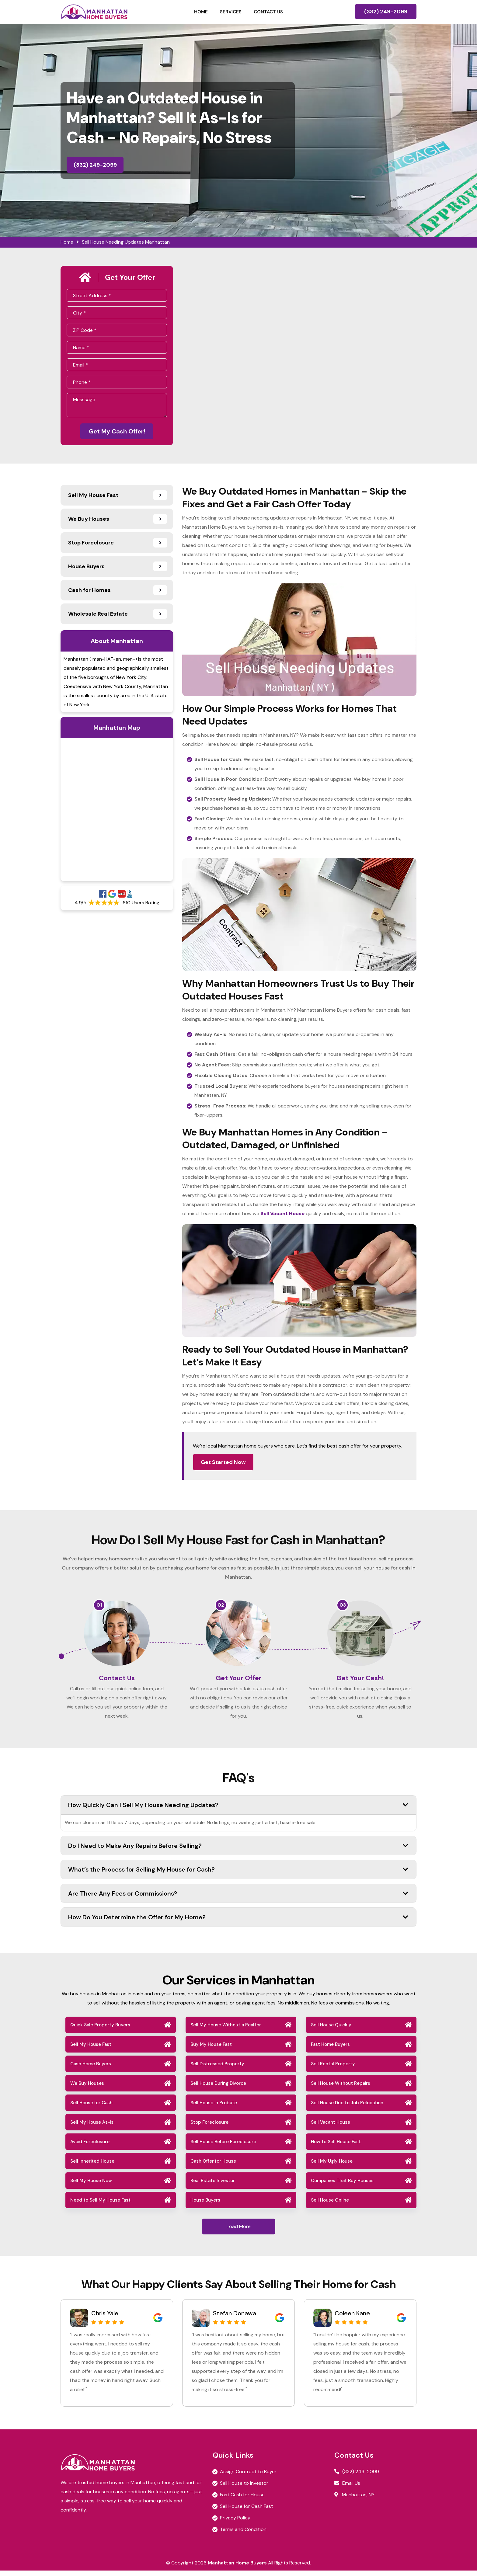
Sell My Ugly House (332, 2167)
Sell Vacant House (330, 2128)
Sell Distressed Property (217, 2069)
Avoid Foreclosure (90, 2147)
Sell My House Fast (90, 2050)
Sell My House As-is (91, 2128)
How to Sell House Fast (336, 2147)
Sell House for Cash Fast (246, 2511)
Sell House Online (330, 2205)
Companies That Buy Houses (342, 2186)
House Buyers (205, 2205)
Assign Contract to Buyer (248, 2477)
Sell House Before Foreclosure (223, 2147)
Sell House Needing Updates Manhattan (126, 242)
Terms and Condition (243, 2535)
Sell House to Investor (244, 2488)
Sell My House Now (91, 2186)
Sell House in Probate (213, 2108)
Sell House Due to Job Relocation (347, 2108)
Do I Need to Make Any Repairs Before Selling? (238, 1851)
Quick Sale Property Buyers (100, 2030)
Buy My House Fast (211, 2050)
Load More (239, 2232)
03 (342, 1606)
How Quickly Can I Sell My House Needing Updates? (238, 1810)
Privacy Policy (235, 2523)
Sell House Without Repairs (340, 2089)
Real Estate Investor (212, 2186)
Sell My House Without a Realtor (225, 2030)
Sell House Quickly (331, 2030)
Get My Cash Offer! (117, 431)
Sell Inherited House (92, 2167)
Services (231, 12)
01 (99, 1606)
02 (221, 1606)
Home (201, 12)
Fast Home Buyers (330, 2050)
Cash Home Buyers (90, 2069)
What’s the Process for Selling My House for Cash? (238, 1875)
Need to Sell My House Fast (100, 2205)
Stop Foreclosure (209, 2128)
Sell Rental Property (333, 2069)
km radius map (117, 810)
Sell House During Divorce (218, 2089)
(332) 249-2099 (385, 11)
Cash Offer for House (213, 2167)
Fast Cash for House (242, 2500)
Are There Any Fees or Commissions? (238, 1899)
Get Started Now (223, 1463)
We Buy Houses (87, 2089)
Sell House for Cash (91, 2108)
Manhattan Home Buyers (237, 2568)
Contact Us (268, 12)
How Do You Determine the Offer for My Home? (238, 1923)
